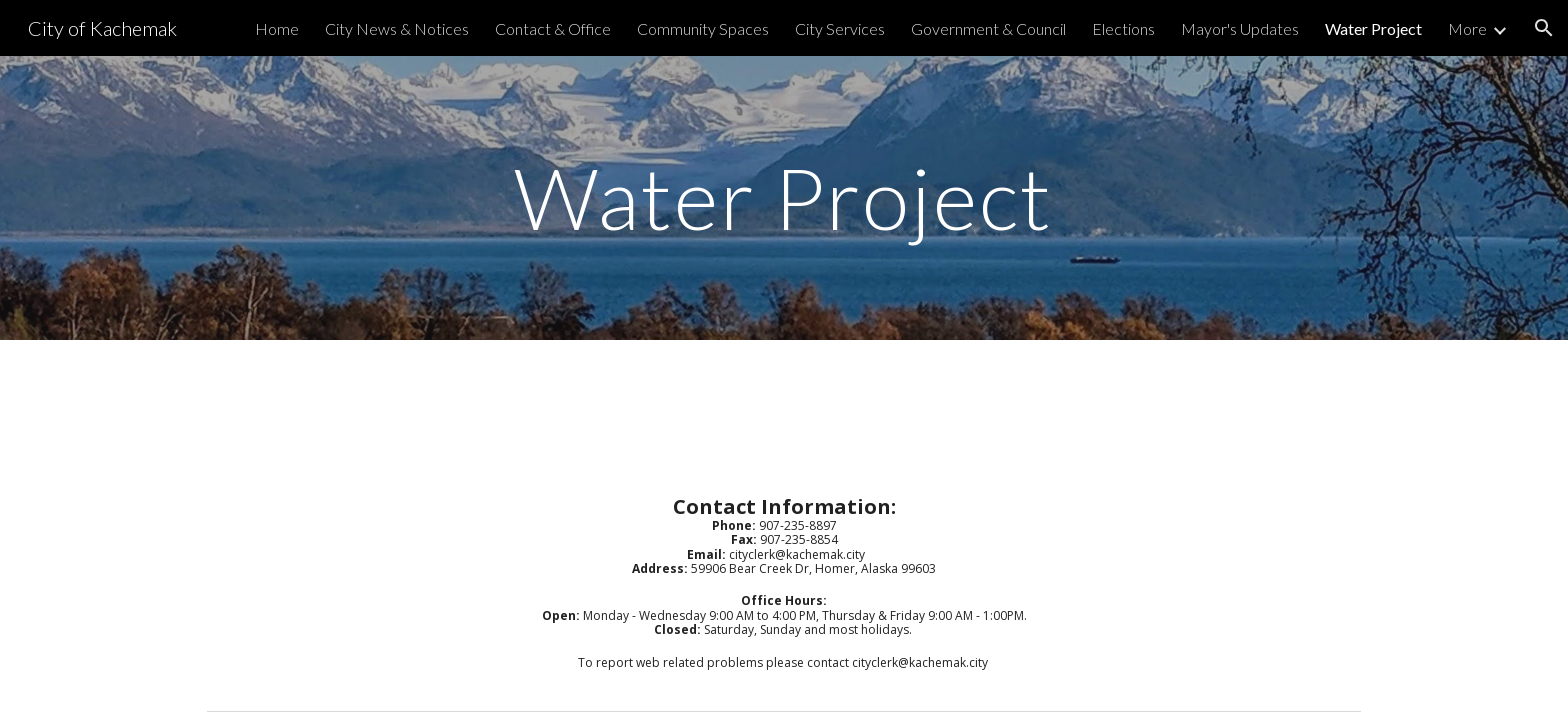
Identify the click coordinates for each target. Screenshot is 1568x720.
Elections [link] (1123, 28)
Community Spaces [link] (703, 28)
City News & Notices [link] (397, 28)
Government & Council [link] (988, 28)
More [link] (1467, 28)
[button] (1544, 28)
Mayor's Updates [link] (1240, 28)
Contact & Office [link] (553, 28)
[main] (784, 197)
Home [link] (277, 28)
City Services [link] (840, 28)
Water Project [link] (1373, 28)
